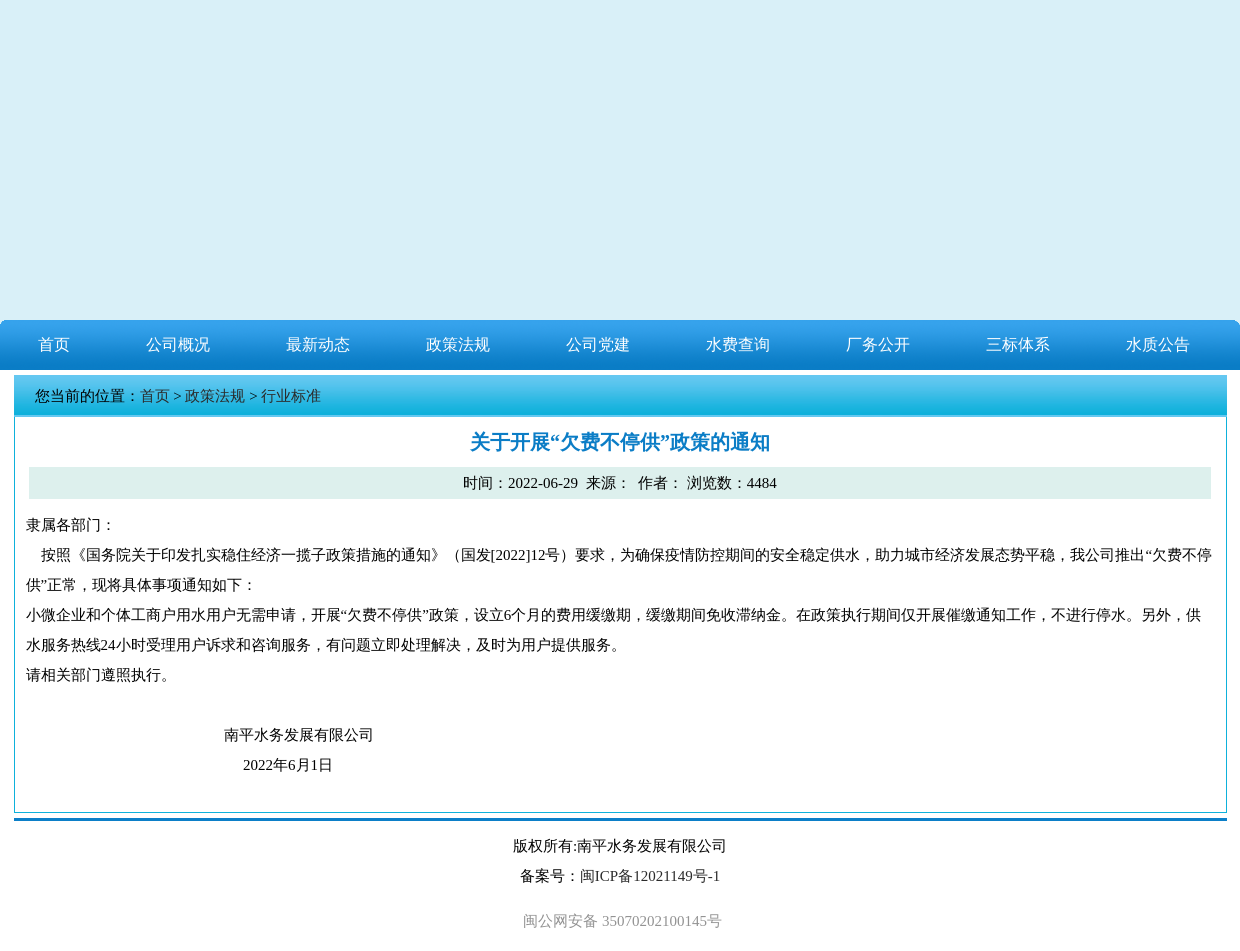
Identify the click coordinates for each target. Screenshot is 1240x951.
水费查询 (738, 344)
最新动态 (318, 344)
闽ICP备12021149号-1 (650, 876)
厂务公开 (878, 344)
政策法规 (458, 344)
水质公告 (1158, 344)
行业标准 (291, 396)
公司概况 (178, 344)
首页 (54, 344)
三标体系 (1018, 344)
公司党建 (598, 344)
